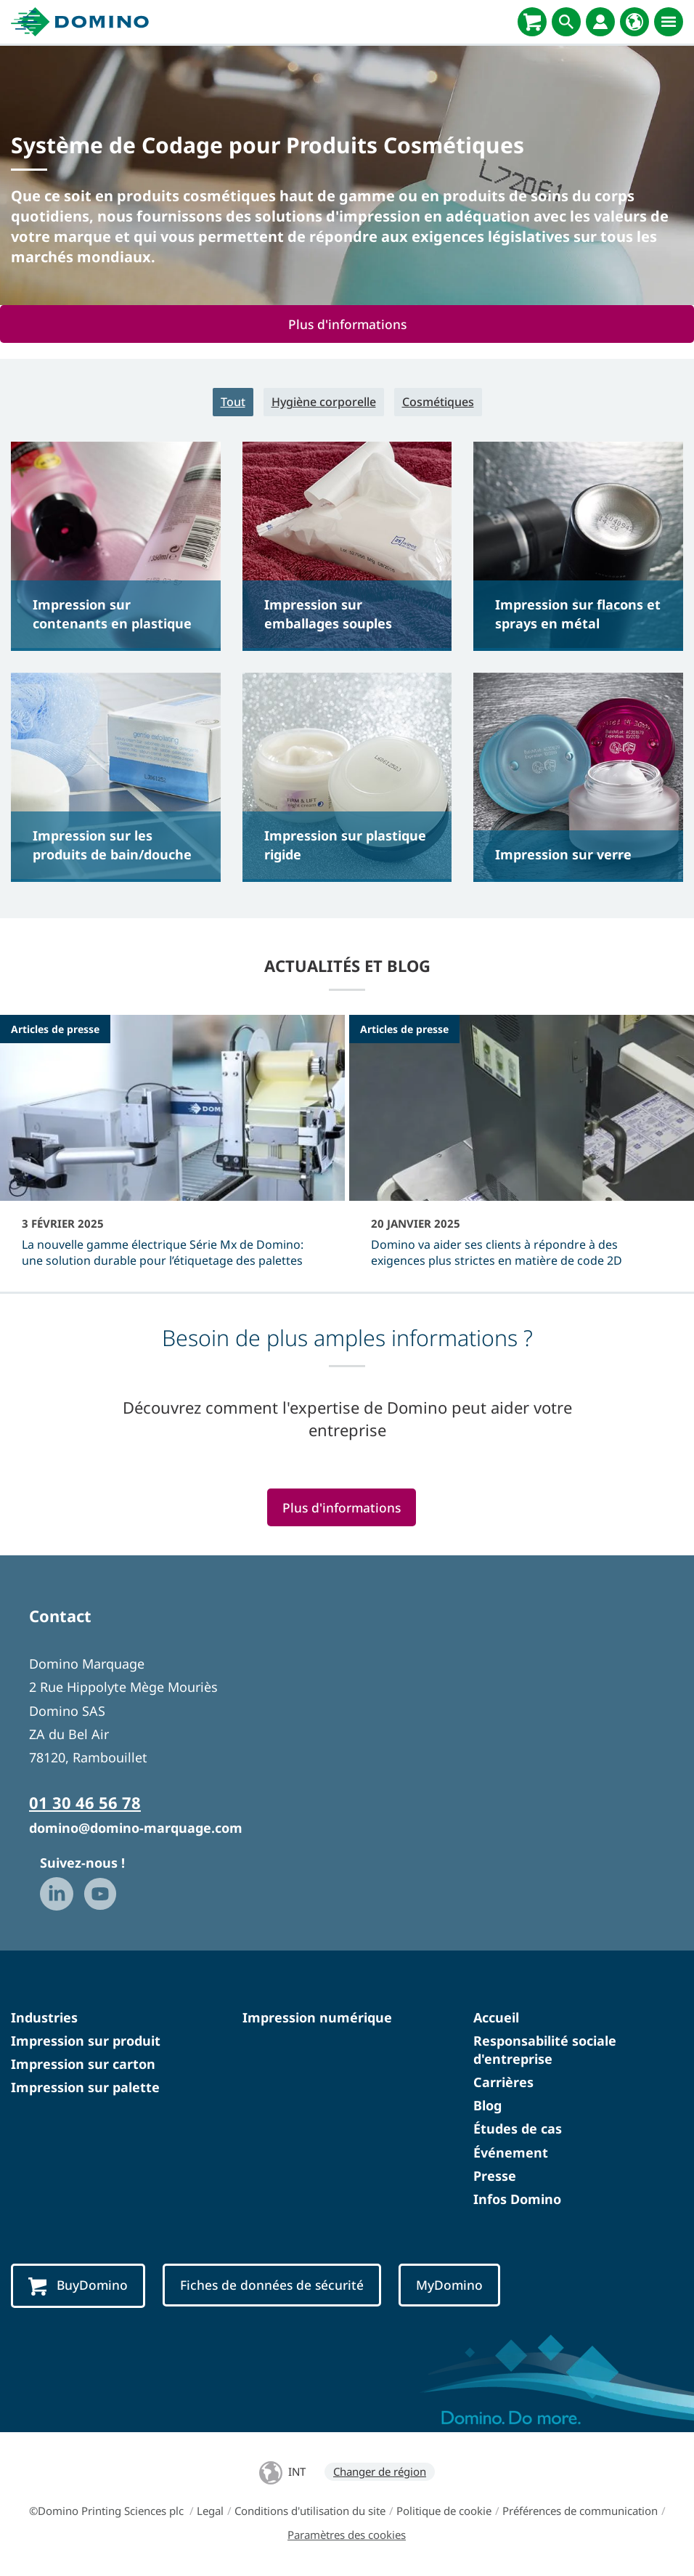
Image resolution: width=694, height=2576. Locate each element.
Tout (233, 402)
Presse (494, 2175)
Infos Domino (517, 2199)
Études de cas (517, 2128)
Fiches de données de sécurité (272, 2284)
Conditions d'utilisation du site (309, 2510)
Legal (210, 2510)
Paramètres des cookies (346, 2534)
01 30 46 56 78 (85, 1802)
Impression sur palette (85, 2087)
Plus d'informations (347, 324)
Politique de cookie (443, 2510)
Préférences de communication (580, 2510)
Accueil (496, 2017)
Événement (510, 2152)
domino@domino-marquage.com (135, 1827)
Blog (487, 2105)
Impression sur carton (83, 2064)
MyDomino (449, 2284)
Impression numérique (317, 2017)
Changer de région (379, 2471)
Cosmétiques (438, 402)
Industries (44, 2017)
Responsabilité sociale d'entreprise (544, 2049)
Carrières (503, 2082)
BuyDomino (78, 2286)
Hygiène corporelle (324, 402)
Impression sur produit (85, 2040)
